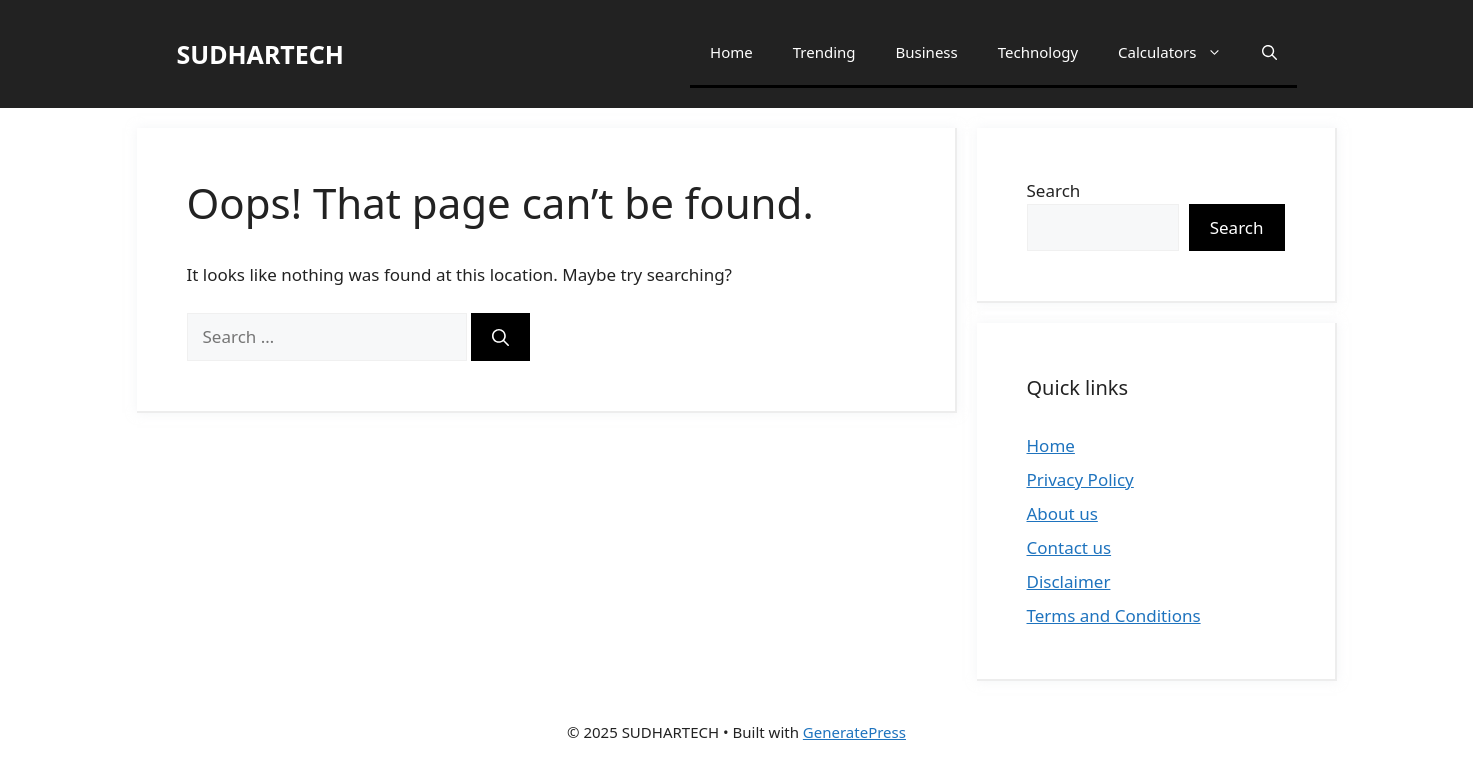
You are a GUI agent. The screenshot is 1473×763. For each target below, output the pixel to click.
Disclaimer (1069, 581)
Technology (1038, 52)
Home (731, 52)
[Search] (500, 337)
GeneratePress (854, 732)
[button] (1269, 52)
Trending (824, 52)
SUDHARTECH (260, 54)
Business (927, 52)
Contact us (1069, 547)
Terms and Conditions (1114, 615)
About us (1062, 513)
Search (1054, 190)
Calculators (1179, 52)
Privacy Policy (1080, 479)
